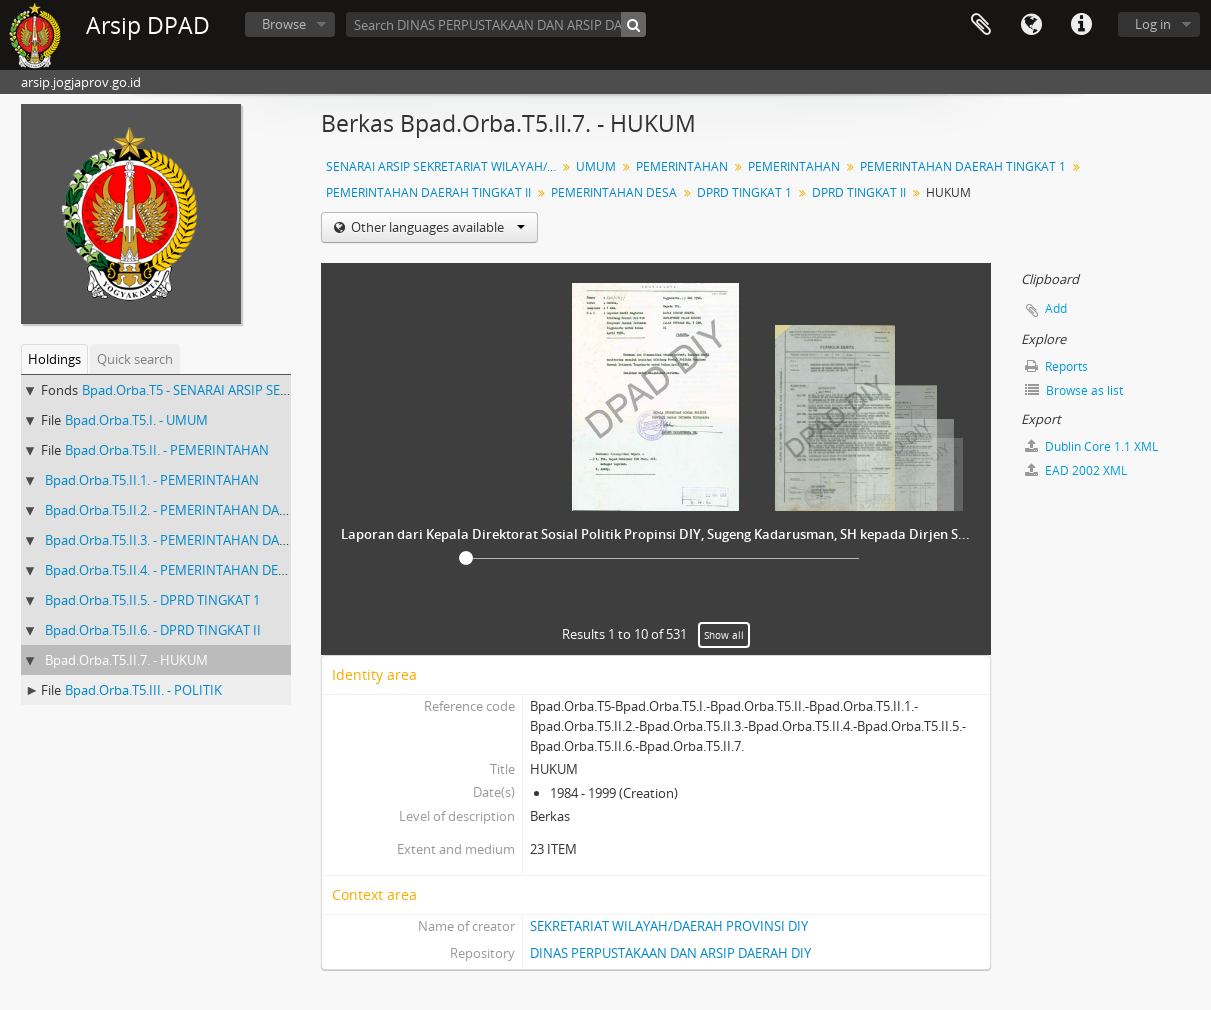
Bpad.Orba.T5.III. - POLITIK (143, 690)
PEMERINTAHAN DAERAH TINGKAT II (428, 192)
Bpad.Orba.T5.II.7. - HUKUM (126, 660)
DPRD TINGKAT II (859, 192)
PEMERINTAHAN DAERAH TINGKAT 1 (963, 166)
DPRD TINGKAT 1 (744, 192)
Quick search (135, 359)
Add (1056, 308)
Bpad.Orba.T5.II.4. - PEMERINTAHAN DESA (169, 570)
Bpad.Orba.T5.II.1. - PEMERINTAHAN (152, 480)
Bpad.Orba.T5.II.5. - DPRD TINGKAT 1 (152, 600)
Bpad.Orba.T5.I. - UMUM (136, 420)
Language (1031, 25)
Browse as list (1074, 390)
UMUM (596, 166)
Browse (284, 24)
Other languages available (436, 227)
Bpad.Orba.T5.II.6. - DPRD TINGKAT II (153, 630)
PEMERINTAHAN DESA (614, 192)
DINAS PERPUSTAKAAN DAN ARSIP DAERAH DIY (670, 953)
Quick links (1081, 25)
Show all (724, 635)
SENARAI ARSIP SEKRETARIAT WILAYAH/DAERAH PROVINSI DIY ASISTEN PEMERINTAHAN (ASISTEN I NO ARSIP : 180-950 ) (443, 166)
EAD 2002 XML (1076, 470)
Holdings (54, 359)
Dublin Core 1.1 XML (1091, 446)
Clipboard (981, 25)
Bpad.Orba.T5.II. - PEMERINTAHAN (167, 450)
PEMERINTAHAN (682, 166)
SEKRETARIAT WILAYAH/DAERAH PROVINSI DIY (669, 926)
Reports (1056, 366)
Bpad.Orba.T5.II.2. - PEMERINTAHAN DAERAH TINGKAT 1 (211, 510)
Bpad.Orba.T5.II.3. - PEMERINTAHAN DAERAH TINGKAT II (212, 540)
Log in (1153, 24)
